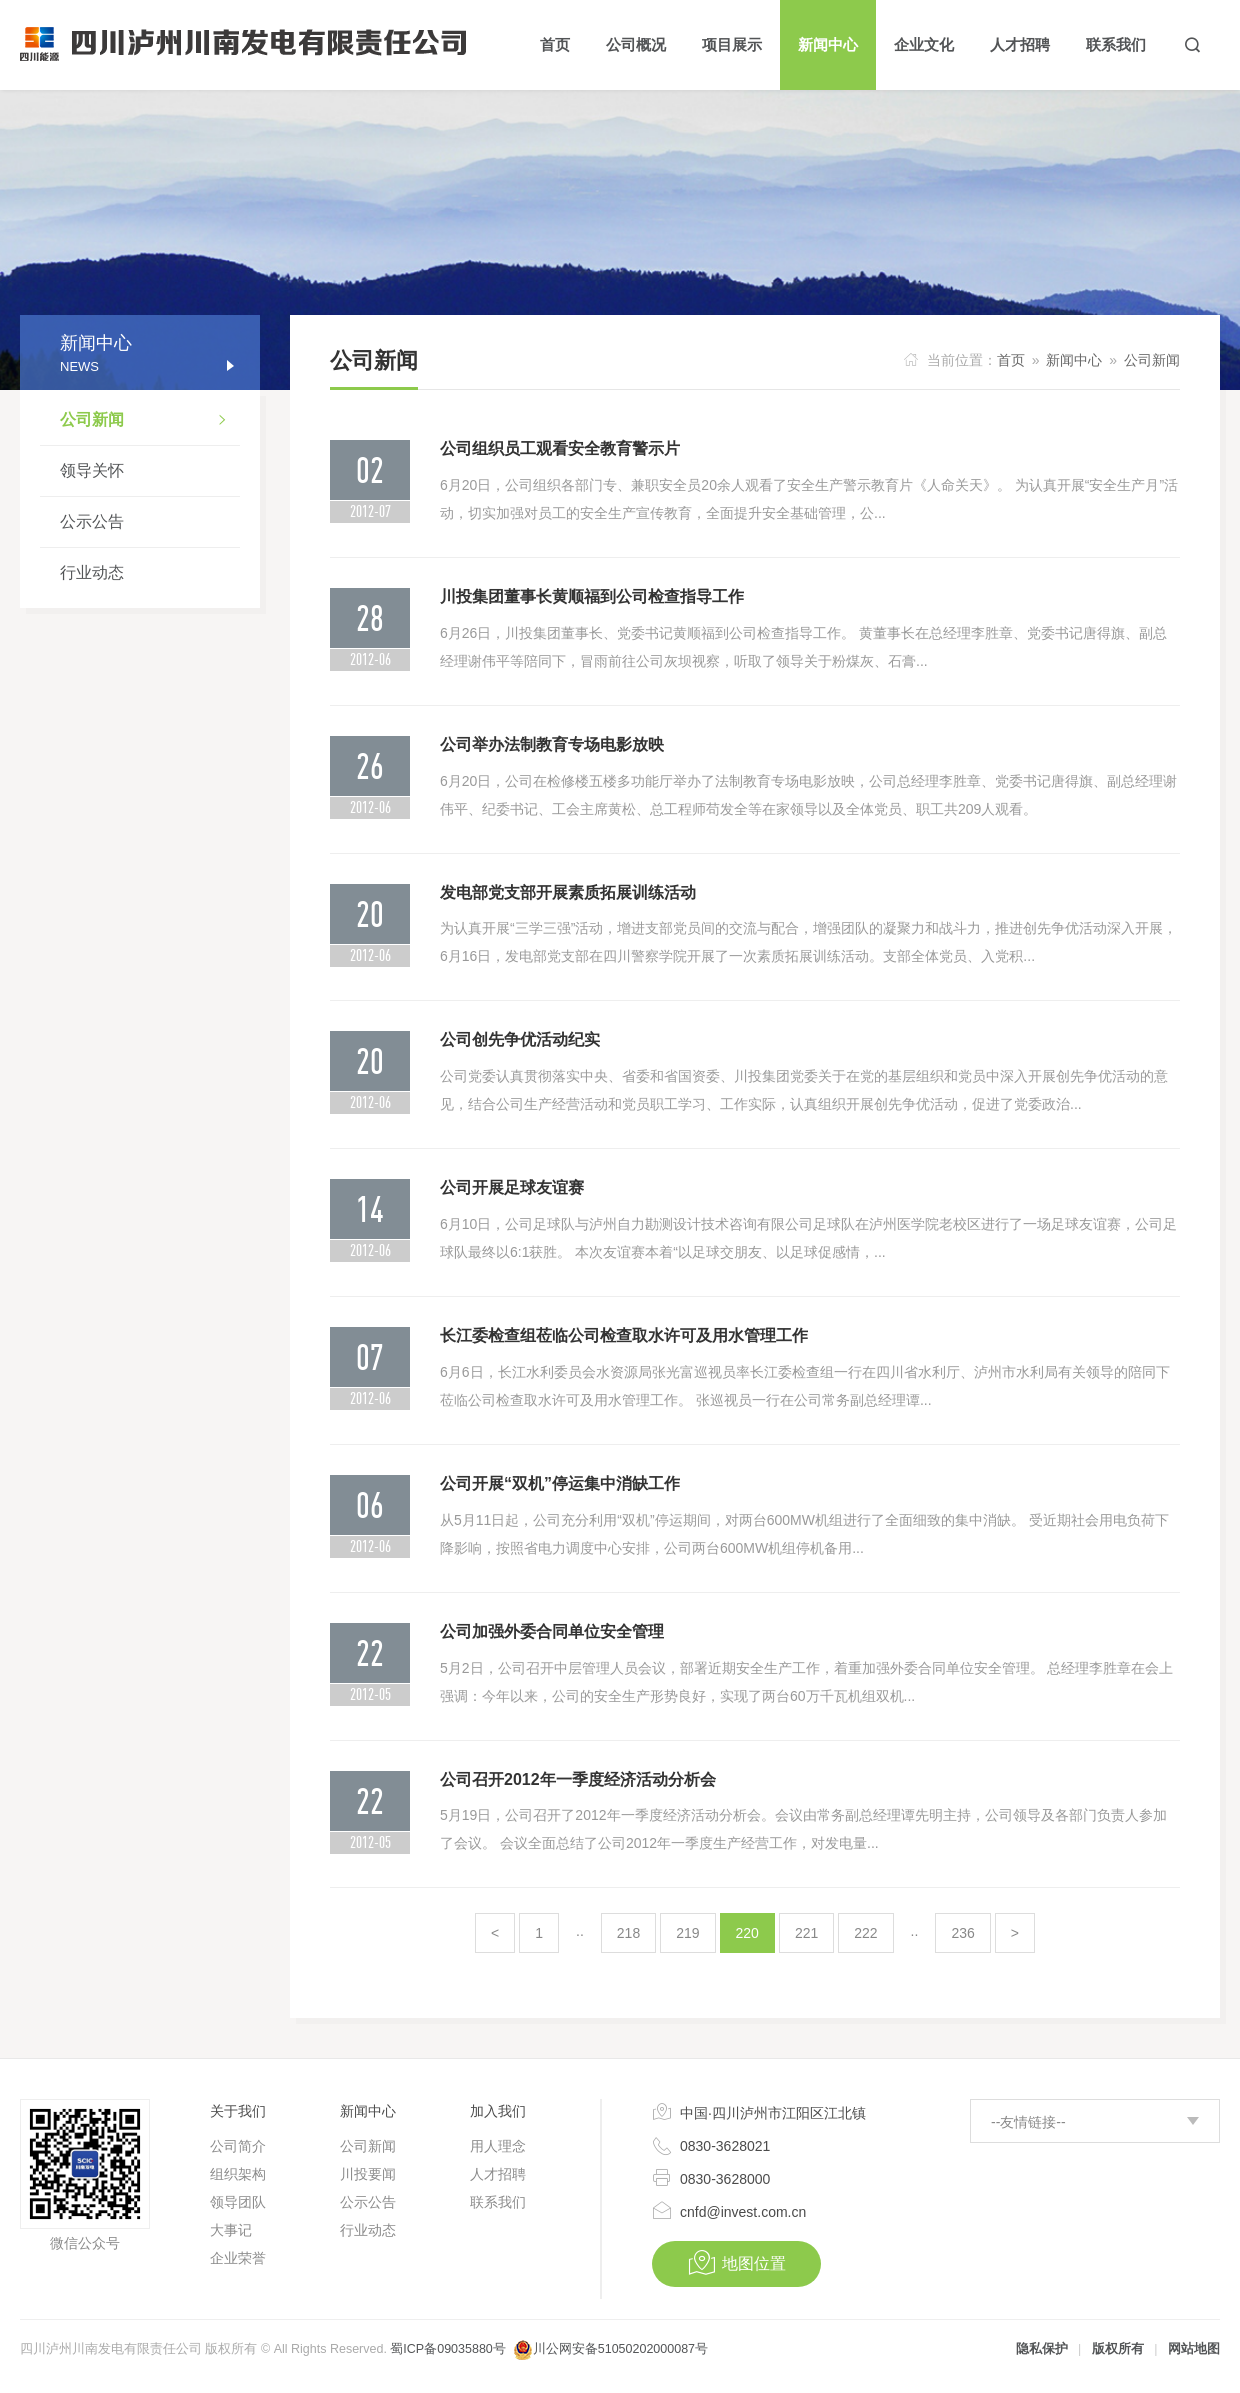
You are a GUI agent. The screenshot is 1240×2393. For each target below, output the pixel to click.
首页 (1011, 360)
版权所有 (1118, 2349)
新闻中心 (1074, 360)
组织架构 (238, 2174)
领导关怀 (92, 470)
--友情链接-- (1028, 2122)
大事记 (231, 2230)
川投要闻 (368, 2174)
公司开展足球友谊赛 (512, 1187)
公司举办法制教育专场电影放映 (552, 744)
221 (806, 1933)
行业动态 (92, 572)
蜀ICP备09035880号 (447, 2349)
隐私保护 (1042, 2349)
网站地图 (1194, 2349)
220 (747, 1933)
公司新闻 (150, 422)
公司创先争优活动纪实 (520, 1039)
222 (865, 1933)
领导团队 (238, 2202)
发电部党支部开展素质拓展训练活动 (568, 892)
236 (962, 1933)
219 (687, 1933)
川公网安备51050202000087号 (620, 2349)
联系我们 (498, 2202)
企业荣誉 (238, 2258)
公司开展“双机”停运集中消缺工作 (560, 1483)
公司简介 (238, 2146)
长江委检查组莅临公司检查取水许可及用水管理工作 (624, 1335)
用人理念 (498, 2146)
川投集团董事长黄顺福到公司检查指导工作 (592, 596)
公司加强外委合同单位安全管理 (552, 1631)
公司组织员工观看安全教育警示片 (560, 448)
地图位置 (736, 2263)
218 (628, 1933)
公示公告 (92, 521)
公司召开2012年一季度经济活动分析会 (578, 1779)
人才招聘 (498, 2174)
